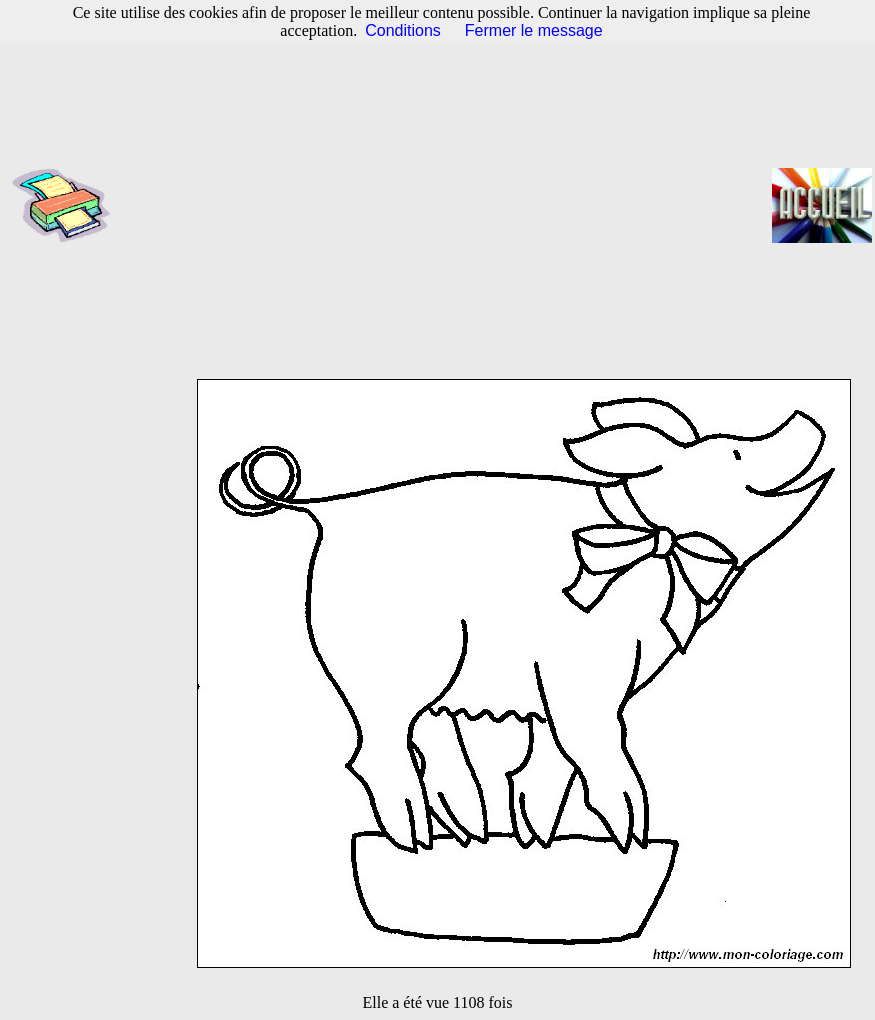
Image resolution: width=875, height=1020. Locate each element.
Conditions (403, 30)
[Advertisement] (447, 205)
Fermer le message (534, 30)
